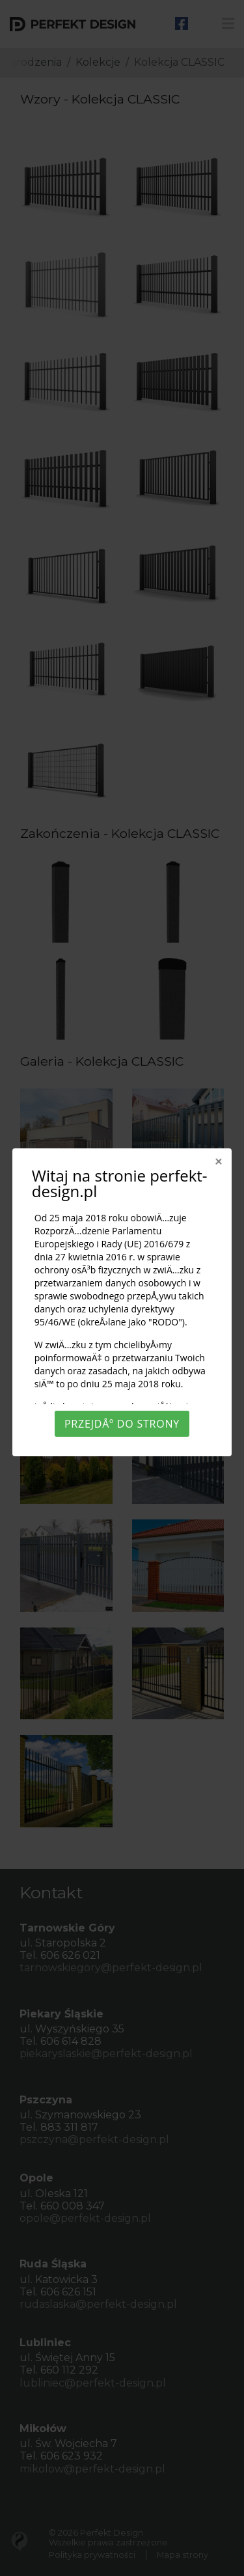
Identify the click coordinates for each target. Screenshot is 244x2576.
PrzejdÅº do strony (122, 1424)
